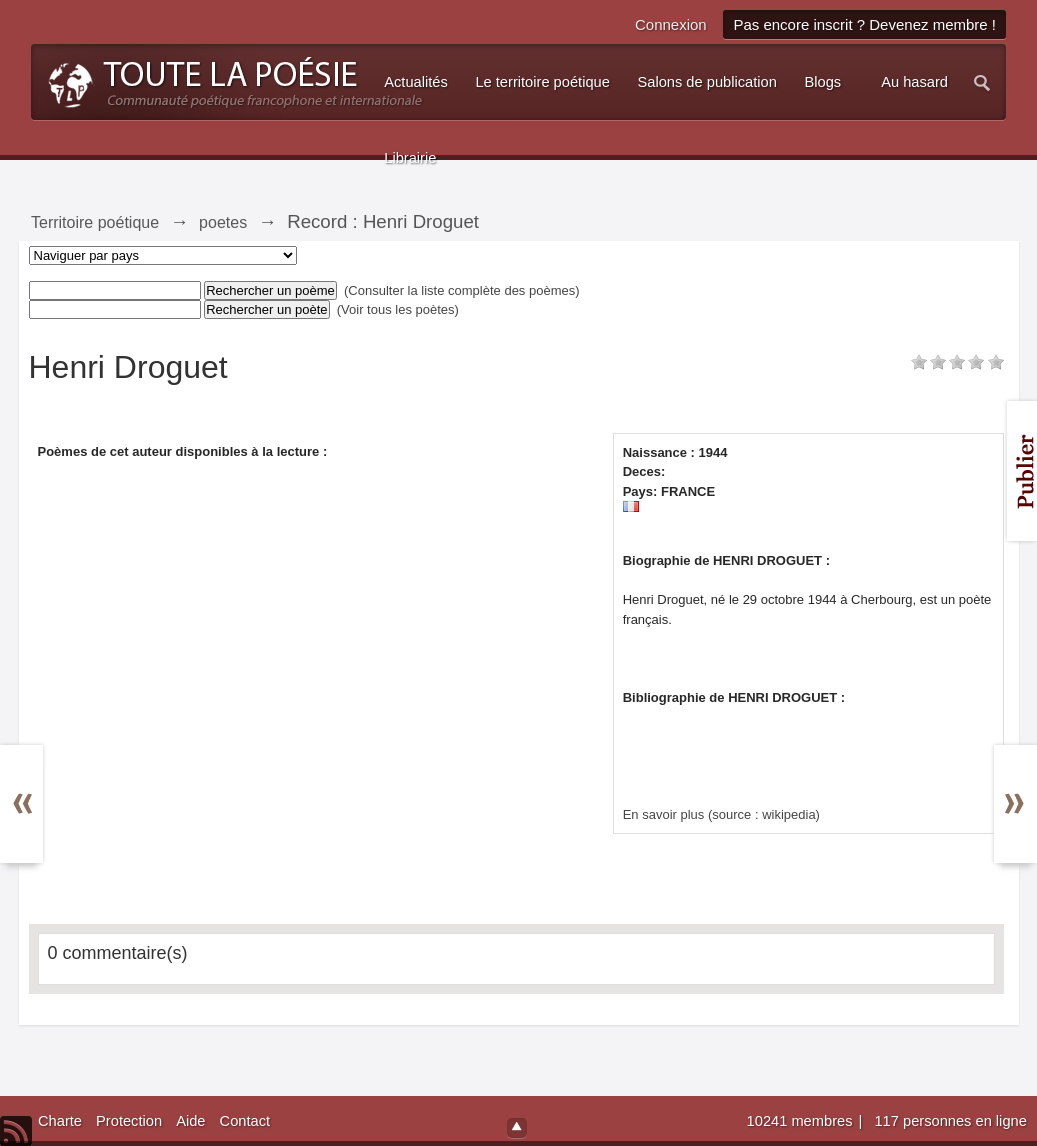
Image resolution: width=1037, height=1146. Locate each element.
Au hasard (914, 82)
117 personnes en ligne (950, 1121)
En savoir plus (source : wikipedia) (721, 814)
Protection (129, 1121)
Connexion (671, 24)
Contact (245, 1121)
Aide (190, 1121)
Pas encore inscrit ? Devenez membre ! (864, 24)
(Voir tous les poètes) (398, 309)
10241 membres (802, 1121)
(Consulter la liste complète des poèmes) (462, 290)
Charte (60, 1121)
